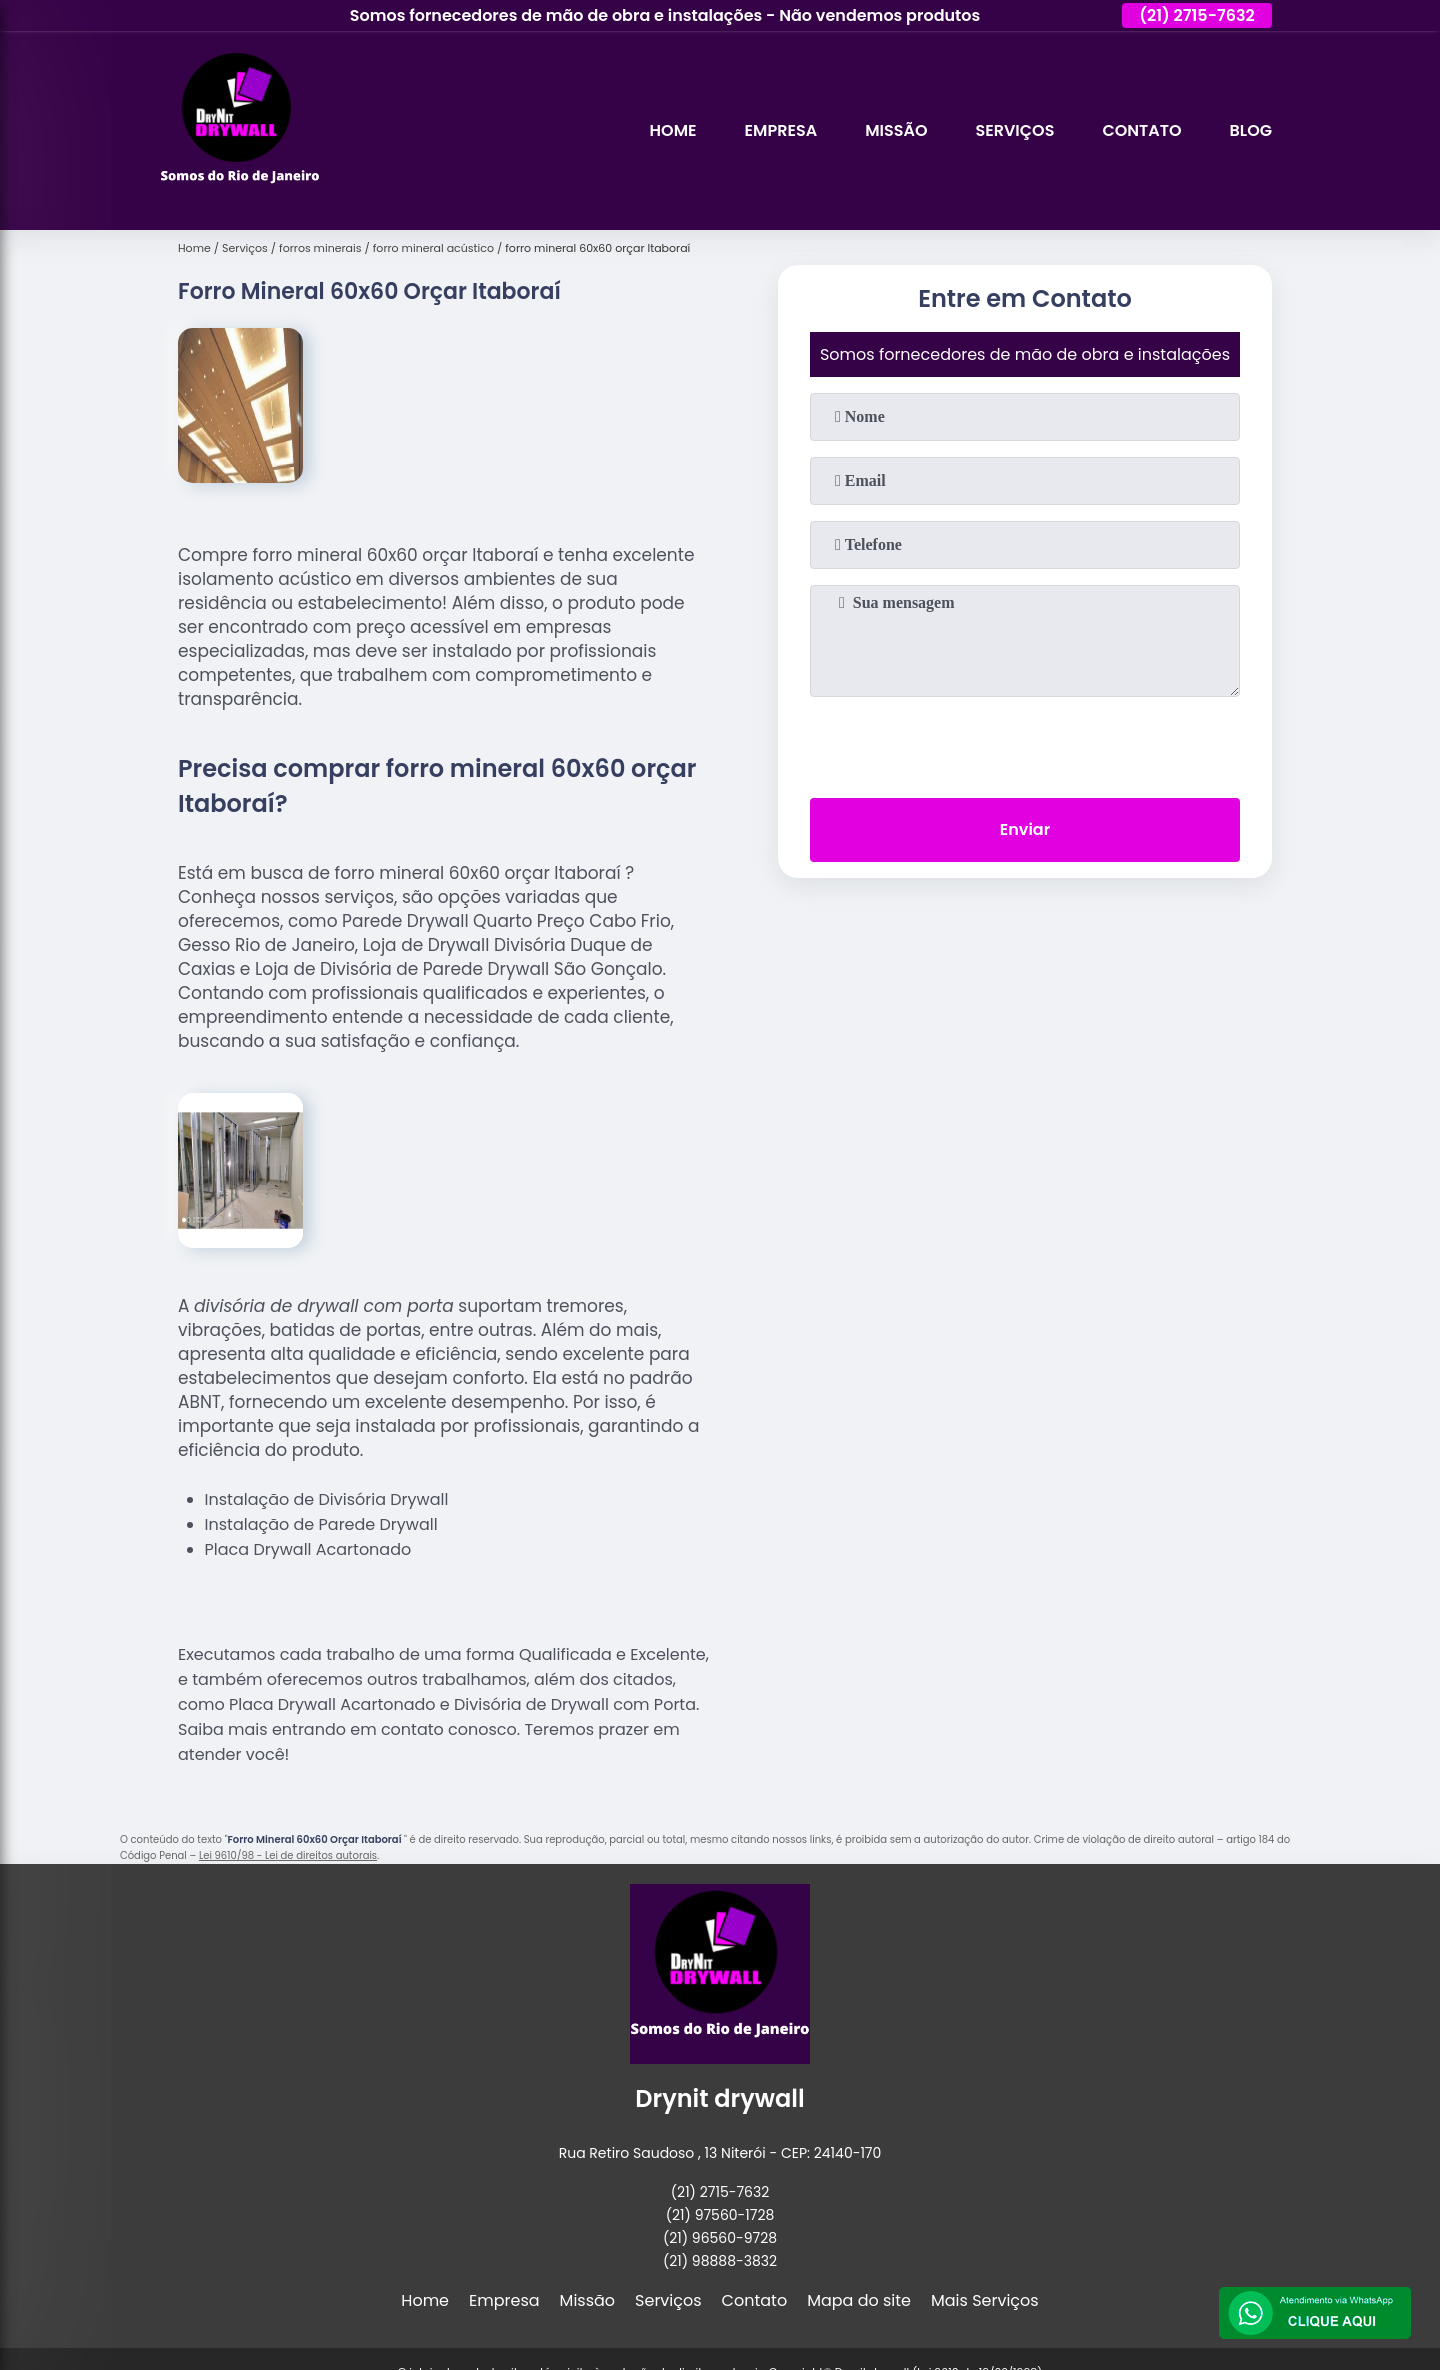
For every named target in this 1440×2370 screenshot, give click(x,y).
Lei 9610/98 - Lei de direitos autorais (288, 1855)
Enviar (1025, 829)
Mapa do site (859, 2300)
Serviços (1014, 130)
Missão (896, 130)
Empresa (781, 130)
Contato (1141, 130)
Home (673, 130)
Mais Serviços (985, 2300)
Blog (1251, 130)
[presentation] (1025, 743)
